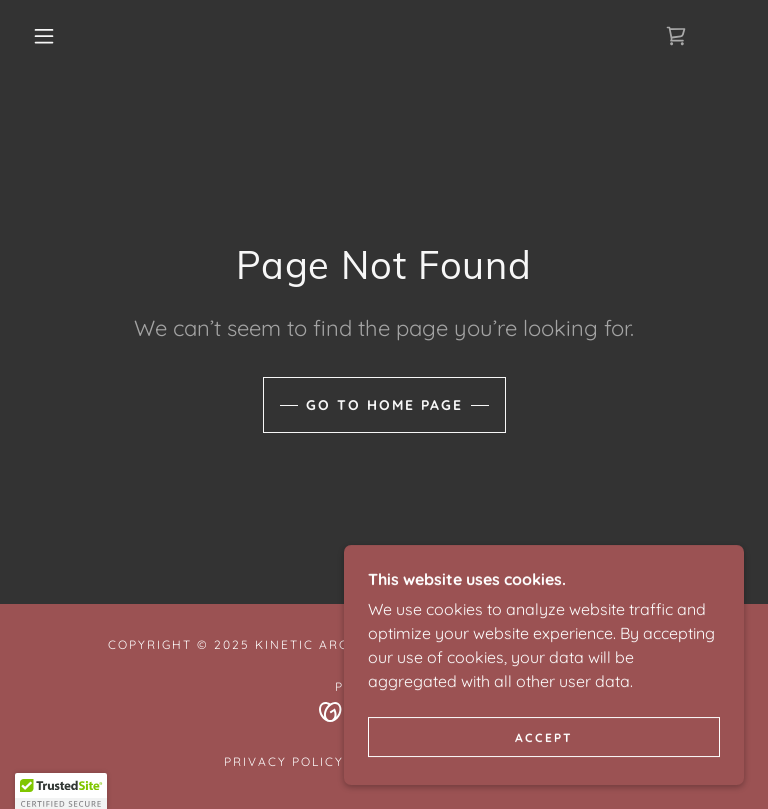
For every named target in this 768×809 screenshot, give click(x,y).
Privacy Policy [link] (284, 761)
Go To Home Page (384, 405)
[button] (44, 36)
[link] (676, 36)
